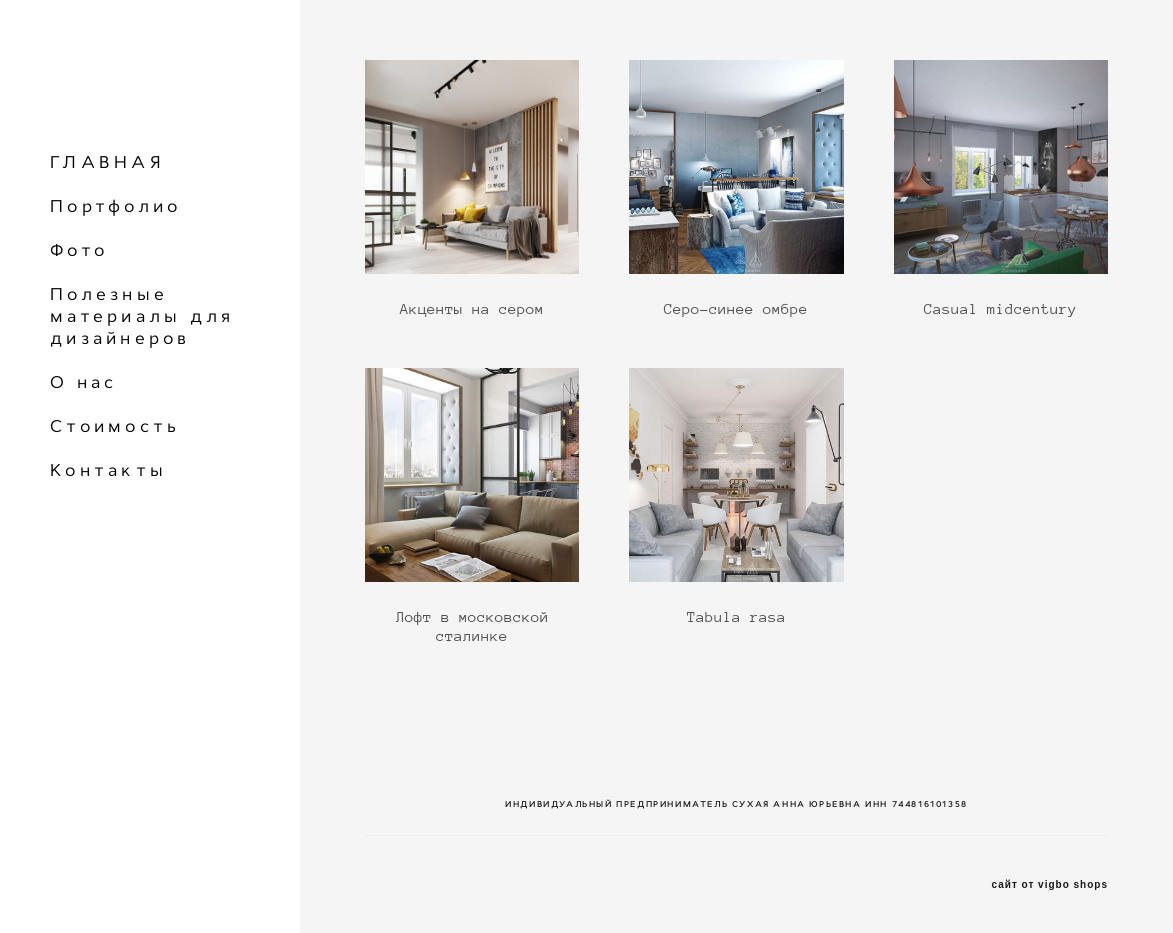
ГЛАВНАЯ (107, 162)
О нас (83, 382)
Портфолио (115, 206)
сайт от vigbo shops (1050, 885)
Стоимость (115, 426)
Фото (79, 250)
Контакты (108, 470)
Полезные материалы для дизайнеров (142, 316)
